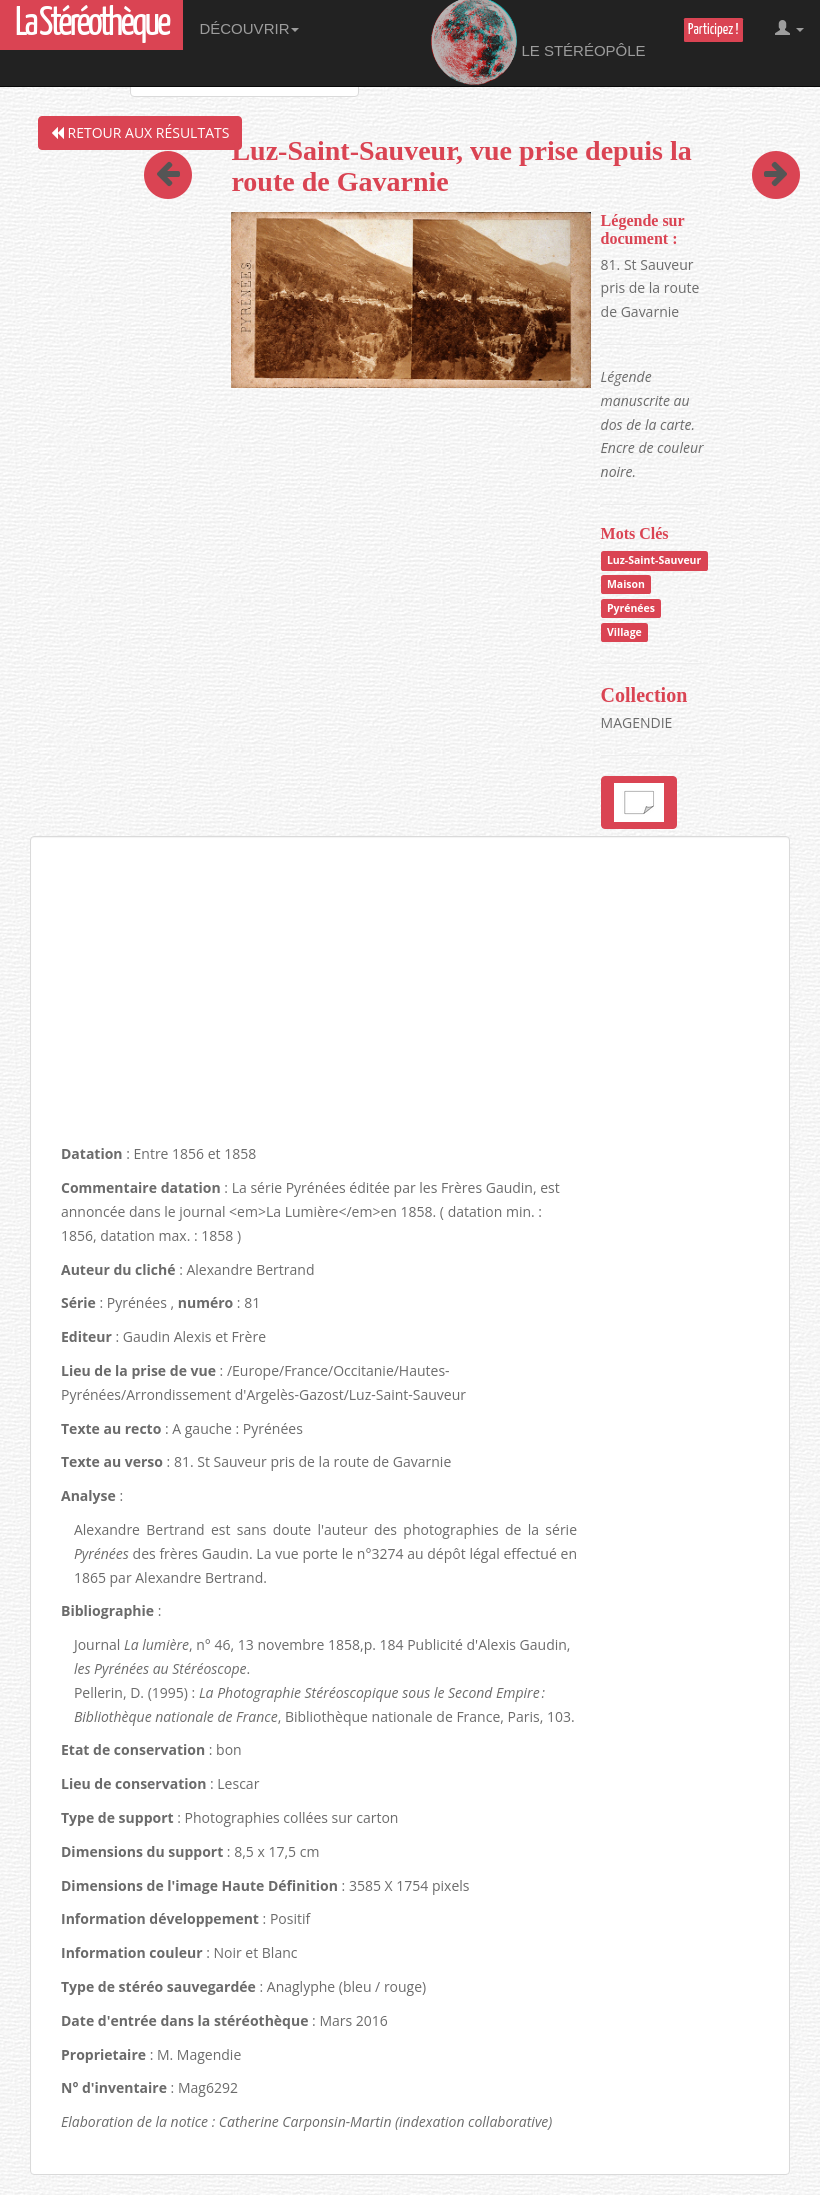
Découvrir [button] (249, 28)
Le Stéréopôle (538, 43)
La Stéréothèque (91, 24)
